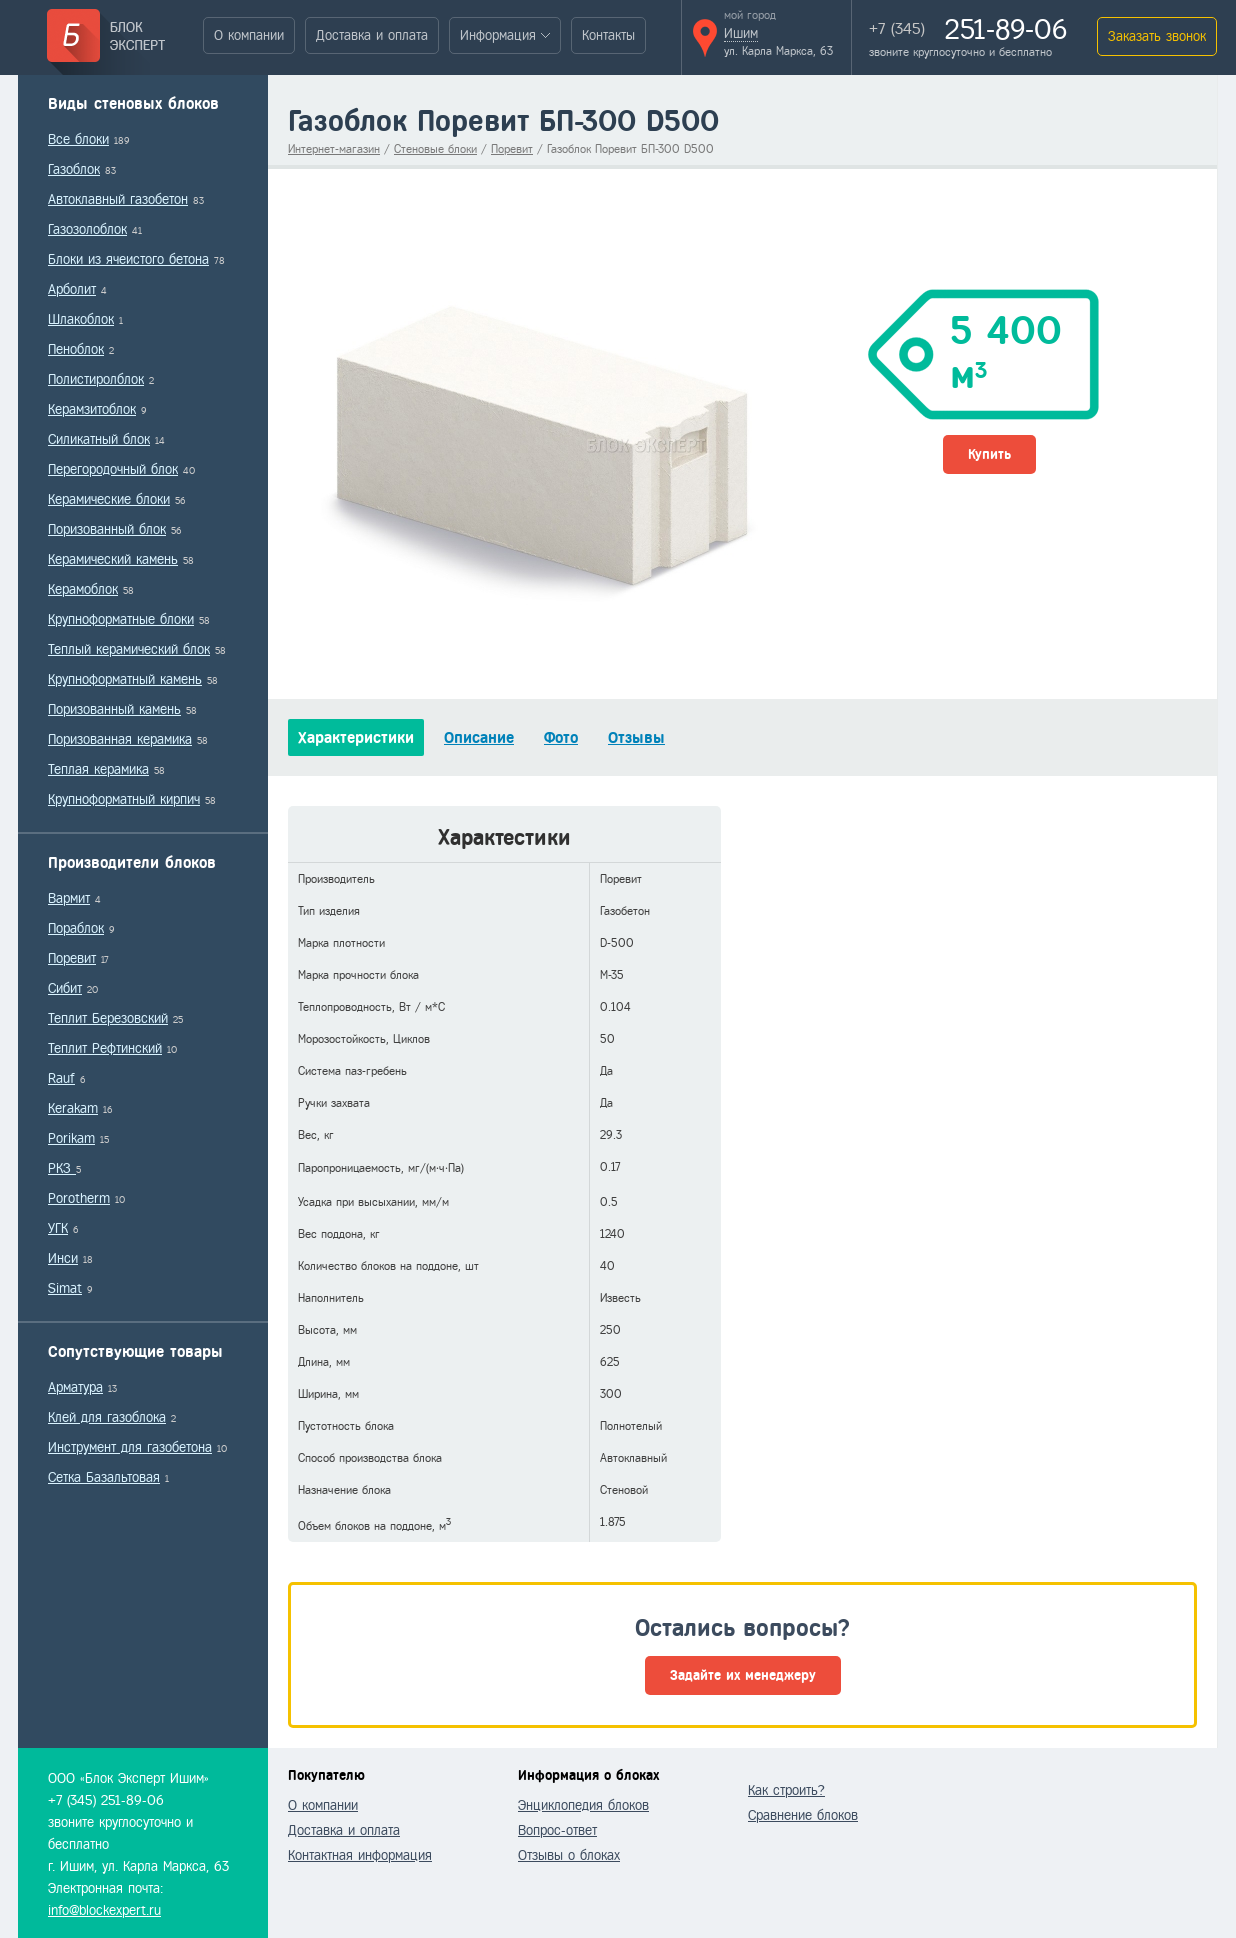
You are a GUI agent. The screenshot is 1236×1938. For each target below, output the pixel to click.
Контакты (608, 35)
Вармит (69, 898)
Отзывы (636, 737)
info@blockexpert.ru (104, 1910)
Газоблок (74, 169)
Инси (63, 1258)
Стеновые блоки (435, 149)
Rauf (61, 1078)
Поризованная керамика (120, 739)
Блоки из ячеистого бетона (128, 259)
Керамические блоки (109, 499)
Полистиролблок (96, 379)
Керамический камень (113, 559)
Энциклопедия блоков (583, 1805)
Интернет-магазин (334, 149)
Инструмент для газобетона (130, 1447)
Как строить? (786, 1790)
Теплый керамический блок (129, 649)
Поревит (72, 958)
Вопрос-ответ (557, 1830)
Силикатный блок (99, 439)
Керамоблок (83, 589)
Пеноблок (76, 349)
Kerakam (73, 1108)
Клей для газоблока (107, 1417)
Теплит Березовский (108, 1018)
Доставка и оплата (372, 35)
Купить (989, 454)
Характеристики (356, 737)
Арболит (72, 289)
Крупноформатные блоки (121, 619)
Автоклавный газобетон (118, 199)
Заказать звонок (1157, 36)
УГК (58, 1228)
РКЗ (62, 1168)
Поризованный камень (114, 709)
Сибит (65, 988)
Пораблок (76, 928)
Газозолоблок (87, 229)
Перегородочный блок (113, 469)
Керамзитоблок (92, 409)
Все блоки (78, 139)
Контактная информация (360, 1855)
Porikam (71, 1138)
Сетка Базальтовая (104, 1477)
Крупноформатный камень (125, 679)
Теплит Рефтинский (105, 1048)
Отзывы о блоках (569, 1855)
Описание (479, 737)
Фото (561, 737)
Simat (65, 1288)
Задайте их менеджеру (743, 1675)
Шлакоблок (81, 319)
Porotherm (79, 1198)
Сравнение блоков (803, 1815)
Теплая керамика (98, 769)
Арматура (75, 1387)
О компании (249, 35)
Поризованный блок (107, 529)
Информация (498, 35)
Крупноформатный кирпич (124, 799)
